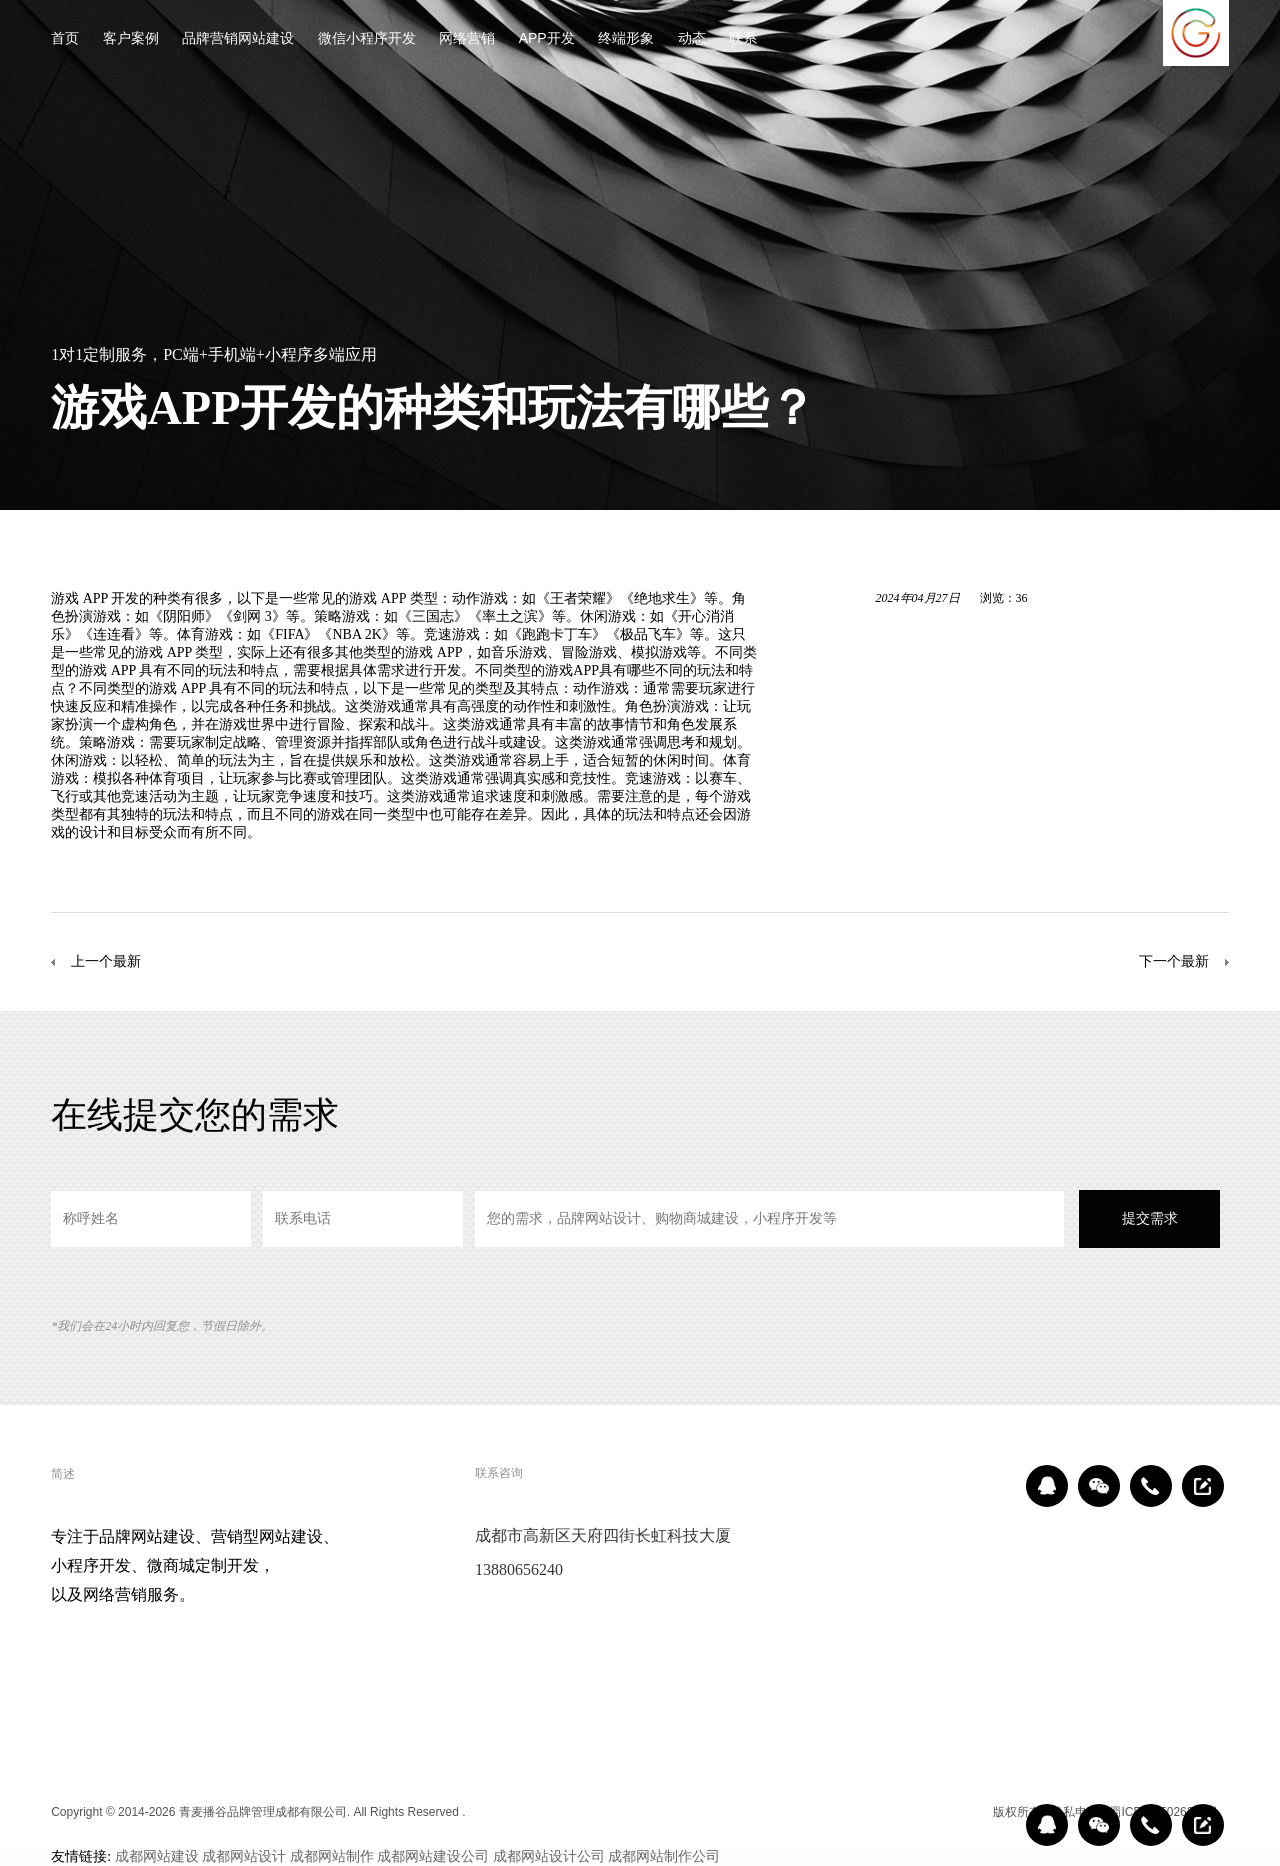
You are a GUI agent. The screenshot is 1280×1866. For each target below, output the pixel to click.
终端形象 (626, 39)
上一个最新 (106, 961)
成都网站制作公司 (664, 1856)
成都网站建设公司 (433, 1856)
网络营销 (467, 39)
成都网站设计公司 (549, 1856)
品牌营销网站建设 (238, 39)
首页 (65, 39)
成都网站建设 (157, 1856)
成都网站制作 (332, 1856)
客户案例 (131, 39)
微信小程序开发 (367, 39)
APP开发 (547, 39)
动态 (692, 39)
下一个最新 (1174, 961)
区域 (968, 1812)
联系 (743, 39)
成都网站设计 (244, 1856)
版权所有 (1017, 1812)
